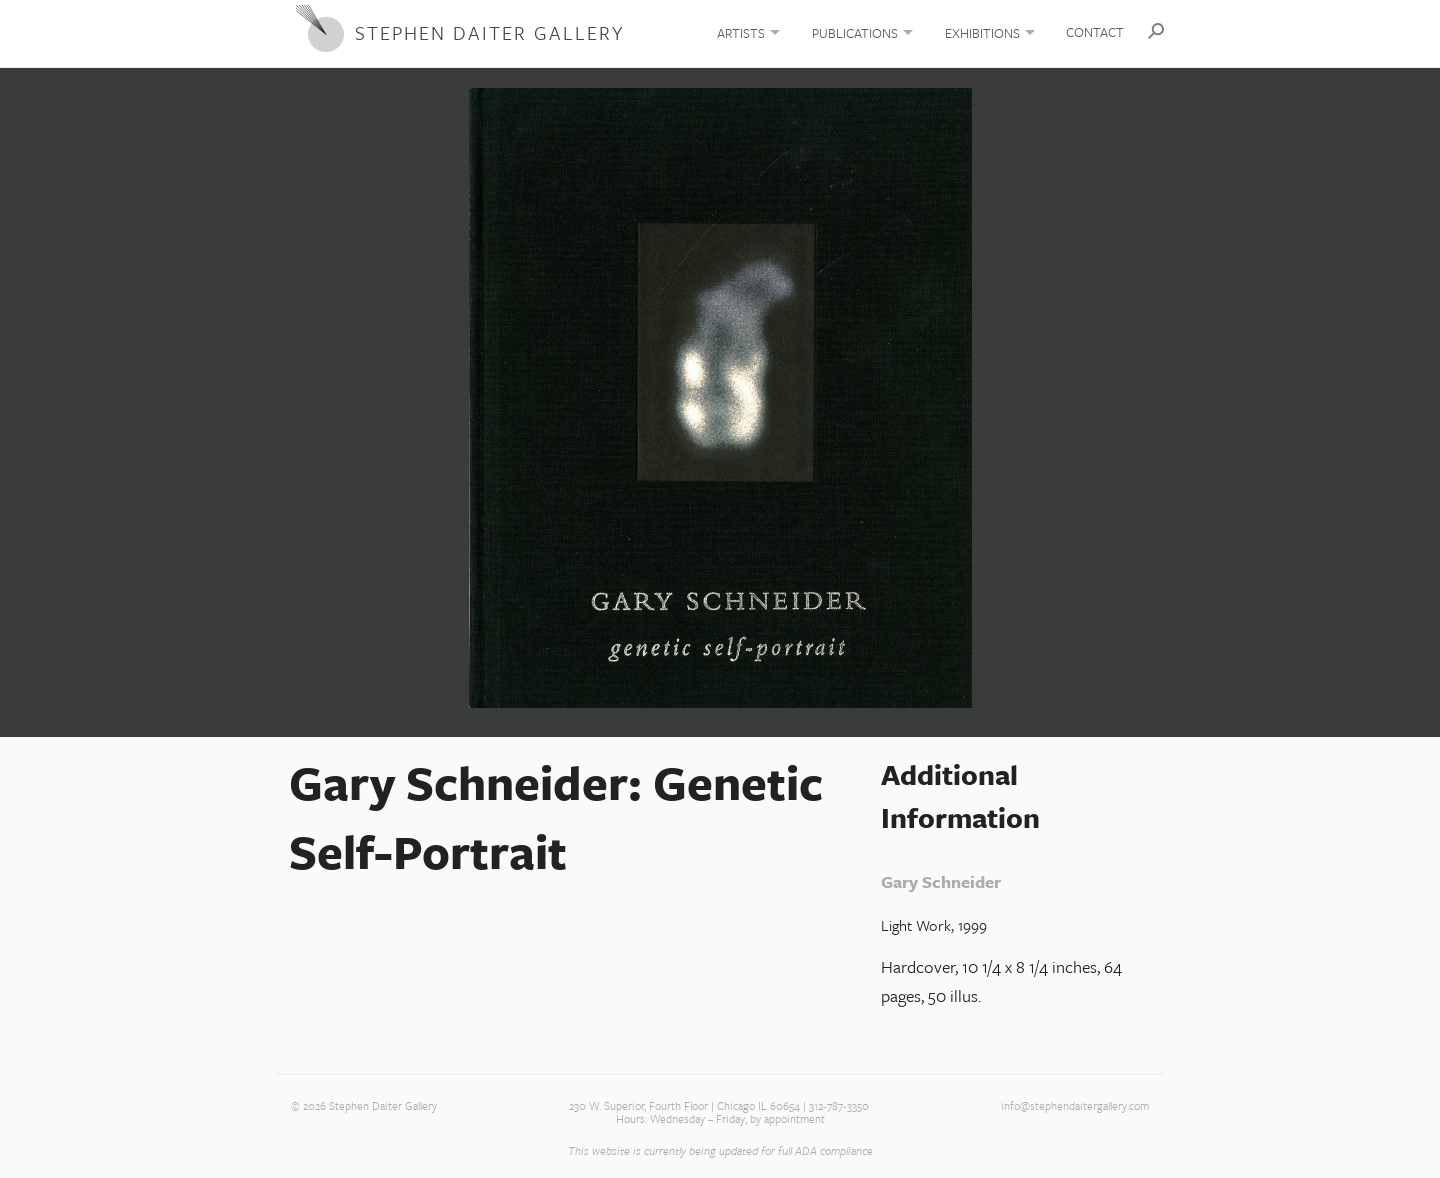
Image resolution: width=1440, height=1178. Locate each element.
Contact (1095, 32)
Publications (855, 33)
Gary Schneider (941, 881)
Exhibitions (982, 33)
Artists (741, 33)
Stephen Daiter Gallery (489, 32)
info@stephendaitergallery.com (1075, 1106)
